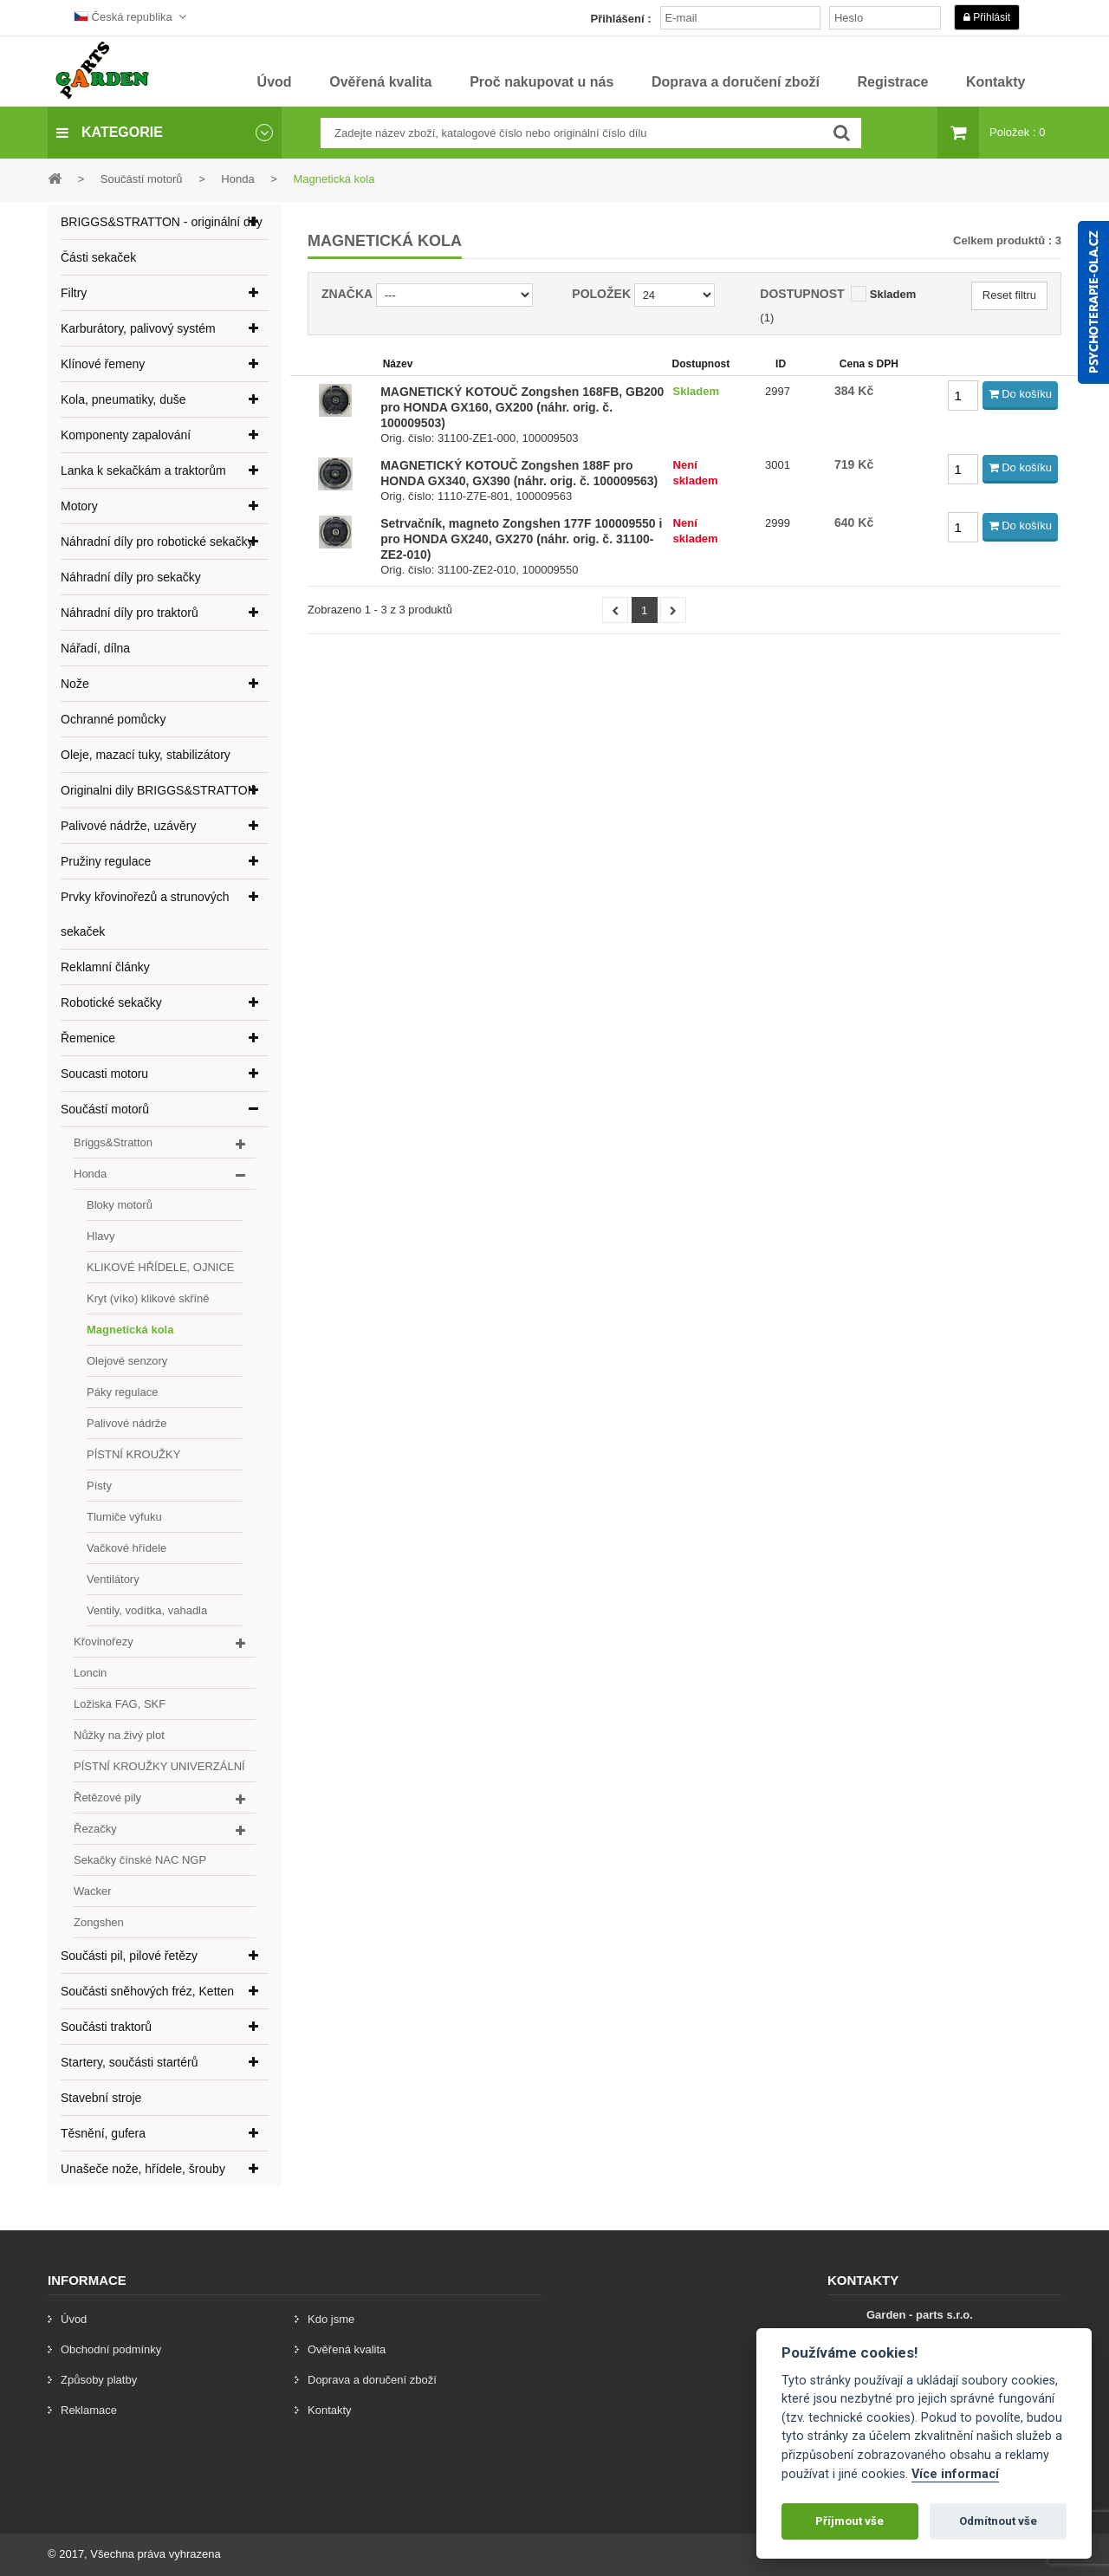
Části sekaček (98, 257)
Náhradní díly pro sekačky (131, 577)
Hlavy (101, 1236)
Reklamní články (105, 967)
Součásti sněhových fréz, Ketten (147, 1991)
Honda (90, 1173)
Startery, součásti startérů (129, 2062)
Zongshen (99, 1922)
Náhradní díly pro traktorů (129, 613)
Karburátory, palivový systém (138, 328)
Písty (99, 1485)
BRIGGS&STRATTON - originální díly (162, 222)
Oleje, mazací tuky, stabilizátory (145, 755)
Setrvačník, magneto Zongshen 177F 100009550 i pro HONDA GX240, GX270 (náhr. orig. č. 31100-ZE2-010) (521, 538)
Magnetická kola (130, 1329)
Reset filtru (1009, 295)
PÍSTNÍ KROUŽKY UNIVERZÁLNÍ (159, 1766)
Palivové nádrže (127, 1423)
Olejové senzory (127, 1360)
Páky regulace (122, 1391)
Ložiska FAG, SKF (119, 1703)
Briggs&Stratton (113, 1142)
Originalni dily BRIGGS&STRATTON (158, 790)
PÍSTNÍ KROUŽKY (133, 1454)
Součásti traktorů (106, 2027)
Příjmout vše (849, 2520)
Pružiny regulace (106, 861)
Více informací (955, 2474)
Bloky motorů (119, 1204)
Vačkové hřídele (126, 1547)
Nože (75, 684)
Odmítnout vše (998, 2520)
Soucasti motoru (104, 1073)
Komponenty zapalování (126, 435)
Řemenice (88, 1038)
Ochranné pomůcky (113, 719)
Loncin (90, 1672)
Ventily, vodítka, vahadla (147, 1610)
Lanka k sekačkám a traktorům (143, 470)
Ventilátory (113, 1579)
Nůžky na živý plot (119, 1735)
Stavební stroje (101, 2098)
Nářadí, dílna (95, 648)
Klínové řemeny (103, 364)
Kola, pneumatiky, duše (123, 399)
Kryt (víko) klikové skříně (148, 1298)
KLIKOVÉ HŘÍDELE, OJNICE (161, 1267)
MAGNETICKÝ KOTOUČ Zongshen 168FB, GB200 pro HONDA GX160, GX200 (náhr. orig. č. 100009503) (522, 407)
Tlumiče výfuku (124, 1516)
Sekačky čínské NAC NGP (140, 1859)
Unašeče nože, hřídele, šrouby (143, 2169)
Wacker (93, 1891)
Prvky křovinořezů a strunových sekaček (145, 914)
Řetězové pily (107, 1797)
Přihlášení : (621, 18)
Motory (79, 506)
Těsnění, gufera (103, 2133)
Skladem (893, 294)
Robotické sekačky (111, 1002)
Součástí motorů (105, 1109)
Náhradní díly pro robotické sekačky (157, 541)
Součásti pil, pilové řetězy (129, 1956)
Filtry (74, 293)
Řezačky (95, 1828)
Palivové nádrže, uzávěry (128, 826)
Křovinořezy (103, 1641)
